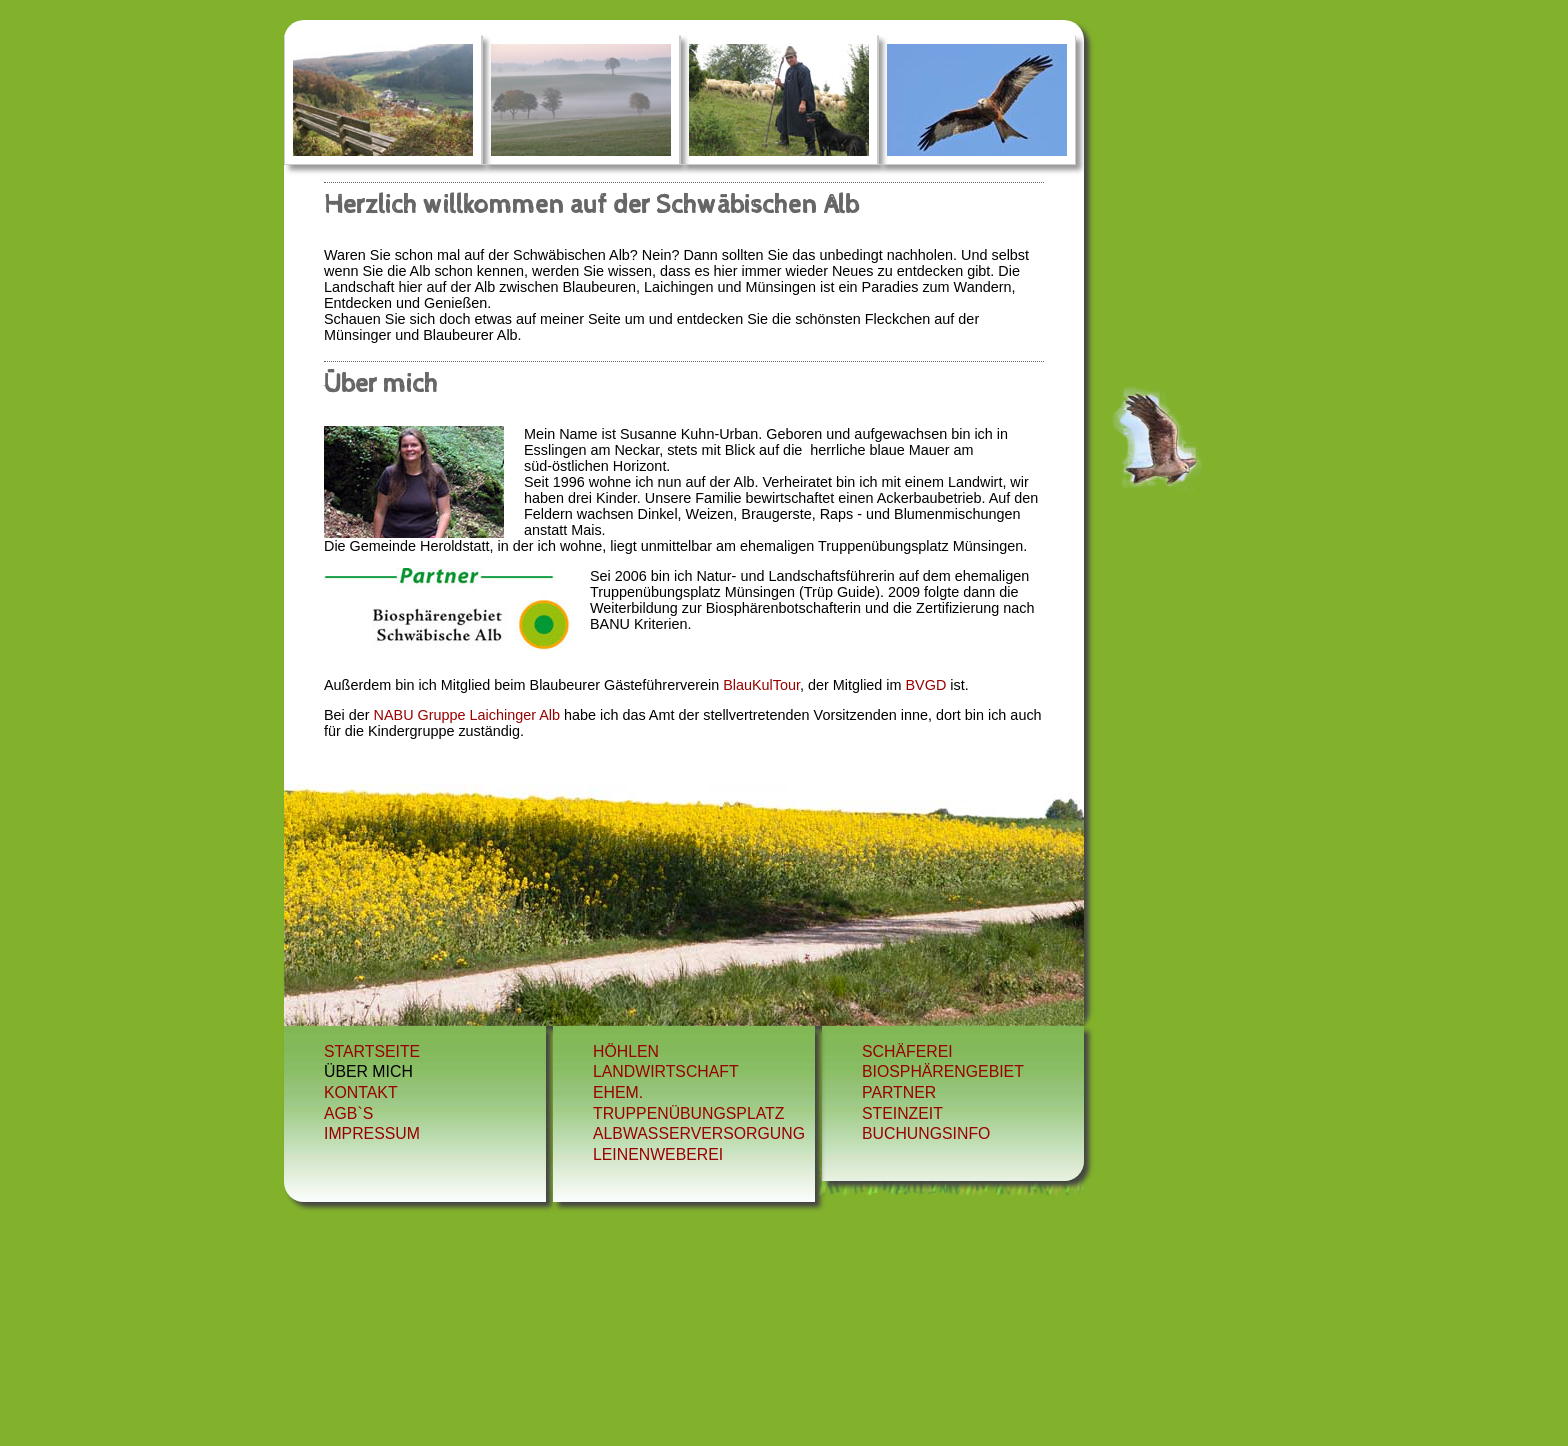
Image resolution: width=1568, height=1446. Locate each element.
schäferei (907, 1051)
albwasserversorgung (699, 1133)
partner (899, 1092)
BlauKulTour (759, 685)
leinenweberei (658, 1154)
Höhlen (626, 1051)
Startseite (372, 1051)
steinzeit (902, 1113)
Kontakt (361, 1092)
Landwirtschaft (666, 1071)
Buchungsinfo (926, 1133)
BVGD (926, 685)
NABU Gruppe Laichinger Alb (467, 715)
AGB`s (348, 1113)
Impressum (372, 1133)
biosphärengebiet (943, 1071)
